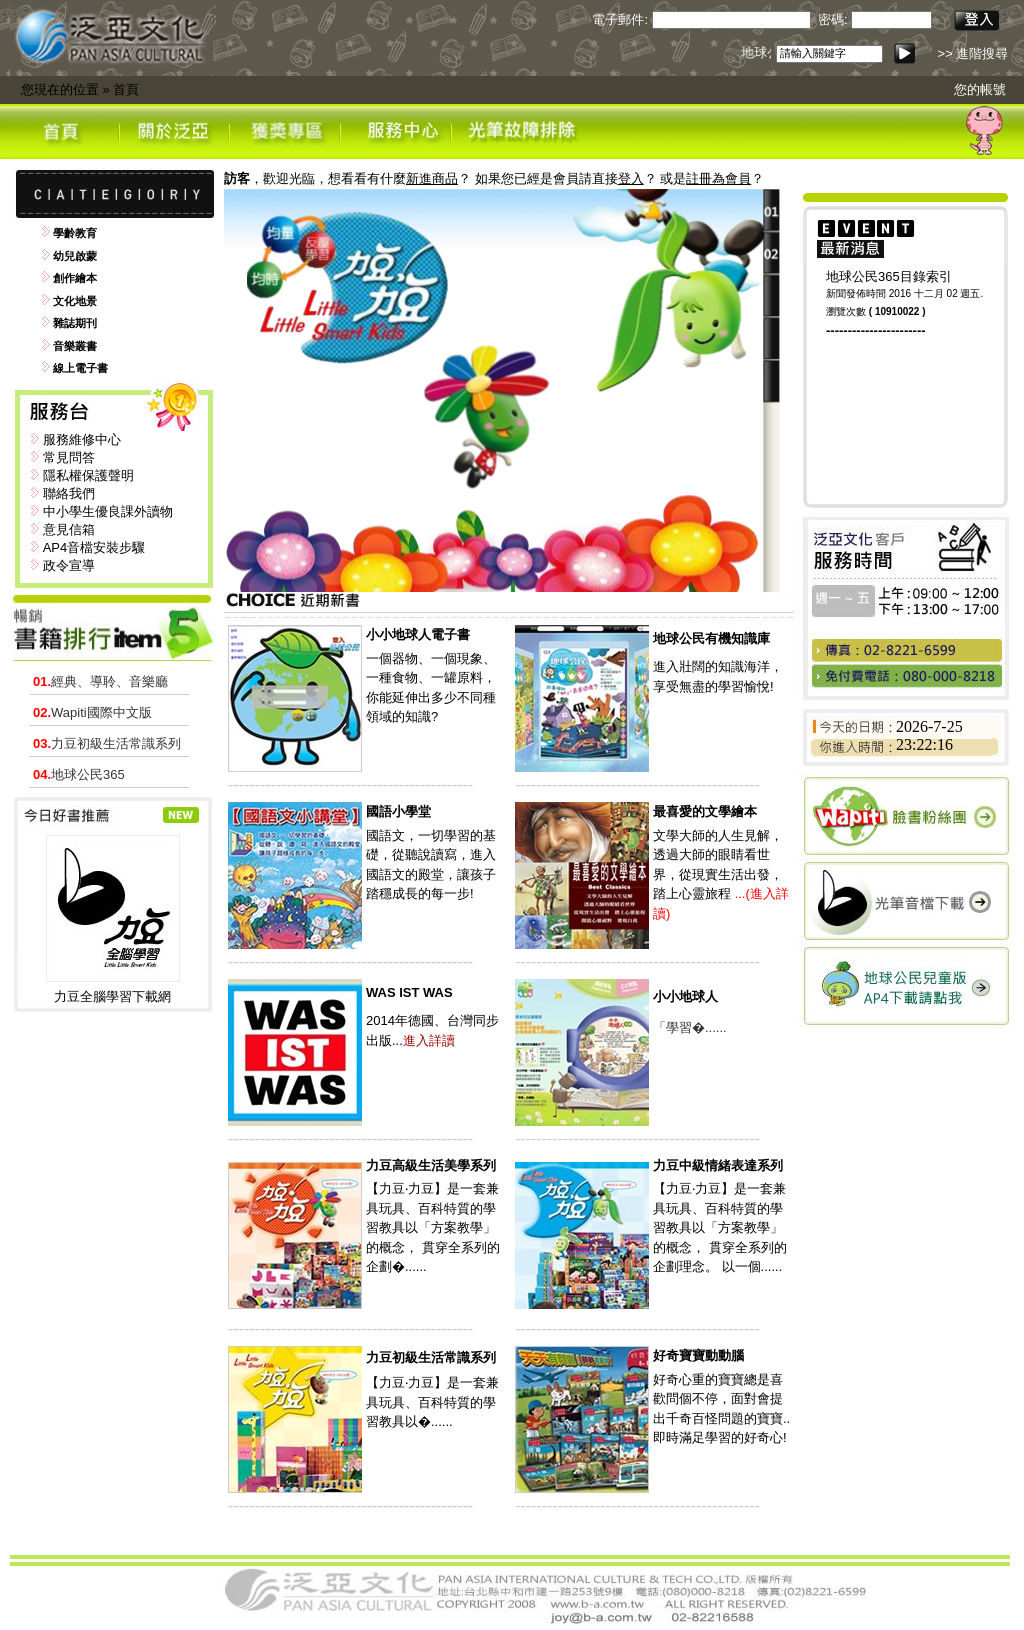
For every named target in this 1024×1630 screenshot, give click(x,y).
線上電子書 (80, 368)
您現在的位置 (60, 89)
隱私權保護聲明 (88, 475)
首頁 (126, 89)
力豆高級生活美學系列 (431, 1165)
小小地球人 (685, 996)
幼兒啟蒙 (75, 256)
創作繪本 (75, 278)
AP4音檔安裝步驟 (94, 547)
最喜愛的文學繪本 (705, 811)
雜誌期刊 (75, 323)
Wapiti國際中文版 (92, 712)
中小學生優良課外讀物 (108, 511)
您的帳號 (980, 89)
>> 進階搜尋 (973, 53)
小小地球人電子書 (418, 634)
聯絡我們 (69, 493)
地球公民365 (79, 774)
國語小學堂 (398, 811)
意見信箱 (69, 529)
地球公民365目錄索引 (889, 276)
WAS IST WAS (409, 992)
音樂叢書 (75, 346)
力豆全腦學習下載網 (112, 996)
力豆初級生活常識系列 (107, 743)
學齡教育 (75, 233)
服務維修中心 (82, 439)
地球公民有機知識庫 (711, 638)
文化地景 (75, 301)
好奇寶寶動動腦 (698, 1355)
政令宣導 (69, 565)
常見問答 (69, 457)
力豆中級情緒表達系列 (718, 1165)
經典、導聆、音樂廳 (100, 681)
